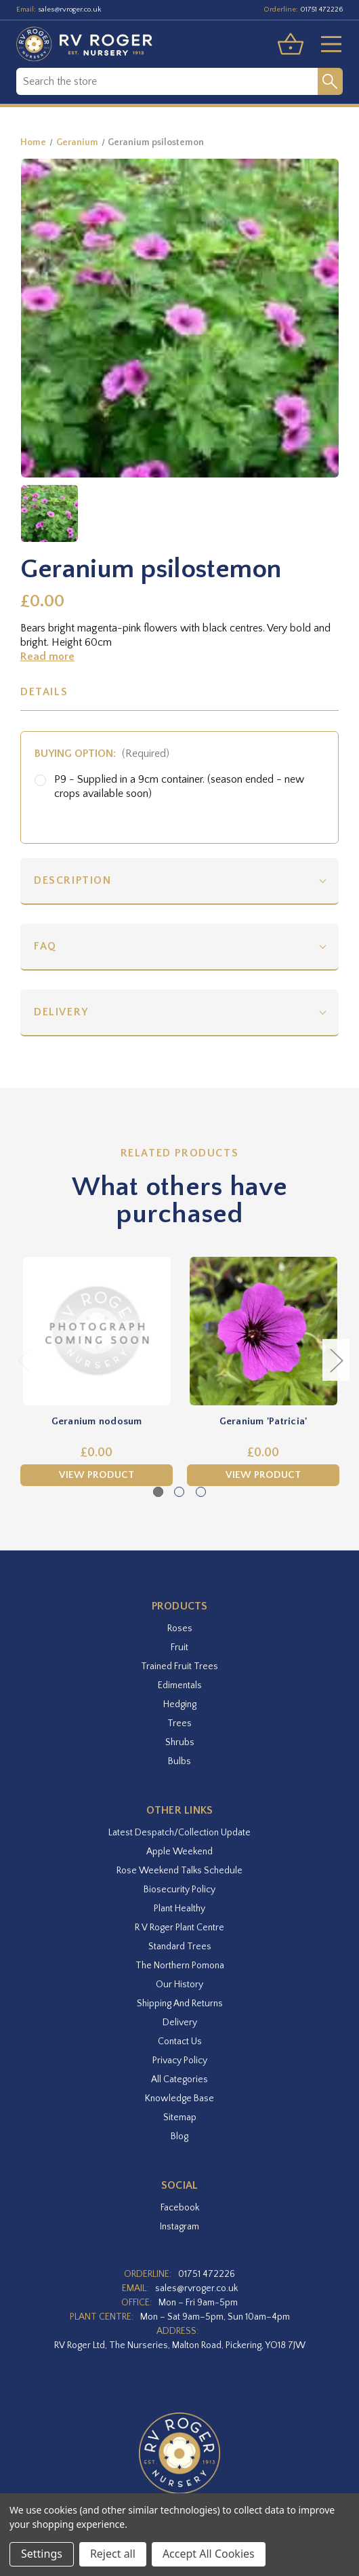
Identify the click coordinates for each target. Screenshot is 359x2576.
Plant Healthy (179, 1908)
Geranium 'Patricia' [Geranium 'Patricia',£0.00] (263, 1421)
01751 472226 (321, 9)
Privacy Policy (179, 2060)
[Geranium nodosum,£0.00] (96, 1331)
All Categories (179, 2079)
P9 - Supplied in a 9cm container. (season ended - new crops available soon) (179, 786)
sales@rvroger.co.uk (70, 9)
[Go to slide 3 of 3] (201, 1492)
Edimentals (180, 1685)
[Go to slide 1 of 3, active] (158, 1492)
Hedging (179, 1704)
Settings (41, 2553)
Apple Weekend (179, 1851)
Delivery (61, 1012)
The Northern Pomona (179, 1965)
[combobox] (167, 81)
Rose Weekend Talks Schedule (179, 1870)
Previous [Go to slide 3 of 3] (23, 1360)
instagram (179, 2226)
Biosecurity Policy (179, 1889)
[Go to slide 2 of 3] (179, 1492)
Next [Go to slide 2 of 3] (336, 1360)
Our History (179, 1984)
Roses (179, 1628)
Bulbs (179, 1761)
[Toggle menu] (326, 44)
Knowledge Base (179, 2098)
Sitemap (179, 2117)
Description (73, 880)
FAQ (45, 946)
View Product (96, 1475)
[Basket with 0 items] (291, 44)
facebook (180, 2207)
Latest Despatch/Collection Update (179, 1832)
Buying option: (102, 753)
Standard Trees (179, 1946)
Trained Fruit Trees (179, 1666)
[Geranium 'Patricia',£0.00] (263, 1331)
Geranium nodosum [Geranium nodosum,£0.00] (96, 1421)
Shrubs (179, 1742)
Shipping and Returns (180, 2003)
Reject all (112, 2553)
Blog (179, 2136)
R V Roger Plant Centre (179, 1927)
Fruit (179, 1647)
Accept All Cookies (209, 2553)
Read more (47, 656)
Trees (179, 1723)
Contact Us (180, 2041)
